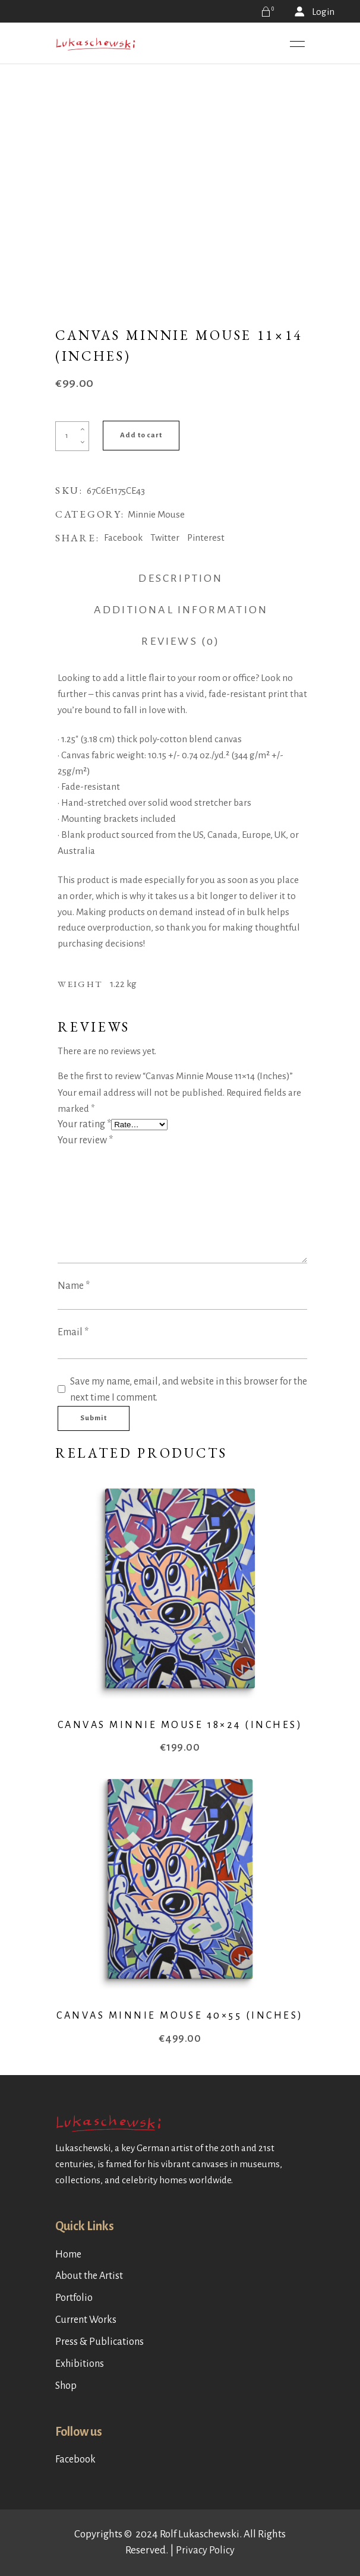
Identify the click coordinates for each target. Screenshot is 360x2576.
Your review (85, 1140)
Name (74, 1286)
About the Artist (89, 2276)
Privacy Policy (205, 2550)
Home (68, 2254)
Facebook (75, 2459)
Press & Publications (99, 2342)
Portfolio (74, 2298)
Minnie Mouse (156, 514)
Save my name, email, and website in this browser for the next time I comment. (188, 1389)
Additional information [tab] (181, 610)
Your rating (84, 1124)
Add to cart (141, 435)
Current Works (85, 2320)
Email (73, 1332)
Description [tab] (180, 578)
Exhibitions (79, 2364)
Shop (66, 2385)
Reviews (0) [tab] (180, 641)
